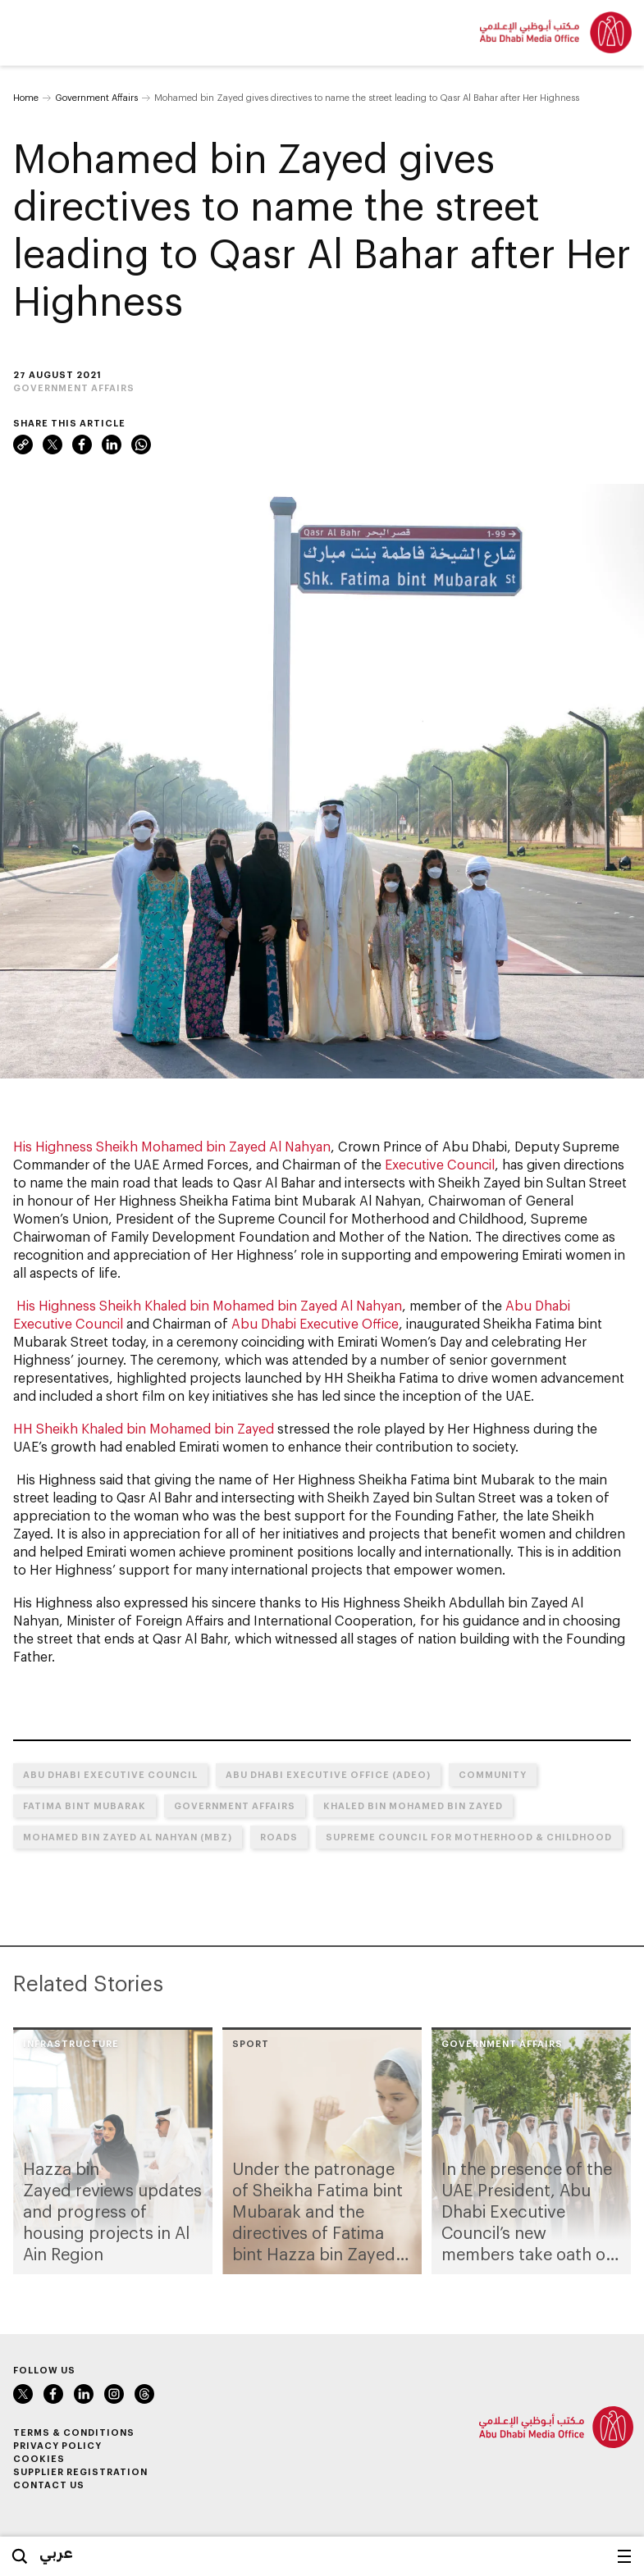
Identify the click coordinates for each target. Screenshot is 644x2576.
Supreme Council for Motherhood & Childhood (469, 1836)
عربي (56, 2552)
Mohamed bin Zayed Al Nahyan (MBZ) (127, 1836)
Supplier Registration (80, 2471)
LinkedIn (111, 444)
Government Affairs (96, 97)
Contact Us (48, 2484)
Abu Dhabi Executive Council (110, 1774)
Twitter (52, 444)
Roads (279, 1836)
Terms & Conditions (74, 2432)
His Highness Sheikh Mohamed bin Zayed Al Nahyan (172, 1146)
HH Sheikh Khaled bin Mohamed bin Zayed (143, 1428)
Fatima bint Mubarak (84, 1805)
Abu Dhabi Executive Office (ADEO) (328, 1774)
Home (26, 97)
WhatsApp (141, 444)
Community (493, 1774)
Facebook (82, 444)
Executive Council (440, 1164)
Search (19, 2556)
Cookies (39, 2458)
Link (23, 444)
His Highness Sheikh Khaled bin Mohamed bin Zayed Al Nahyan (209, 1305)
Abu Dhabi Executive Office (315, 1323)
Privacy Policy (57, 2445)
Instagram (114, 2394)
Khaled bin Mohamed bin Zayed (413, 1805)
